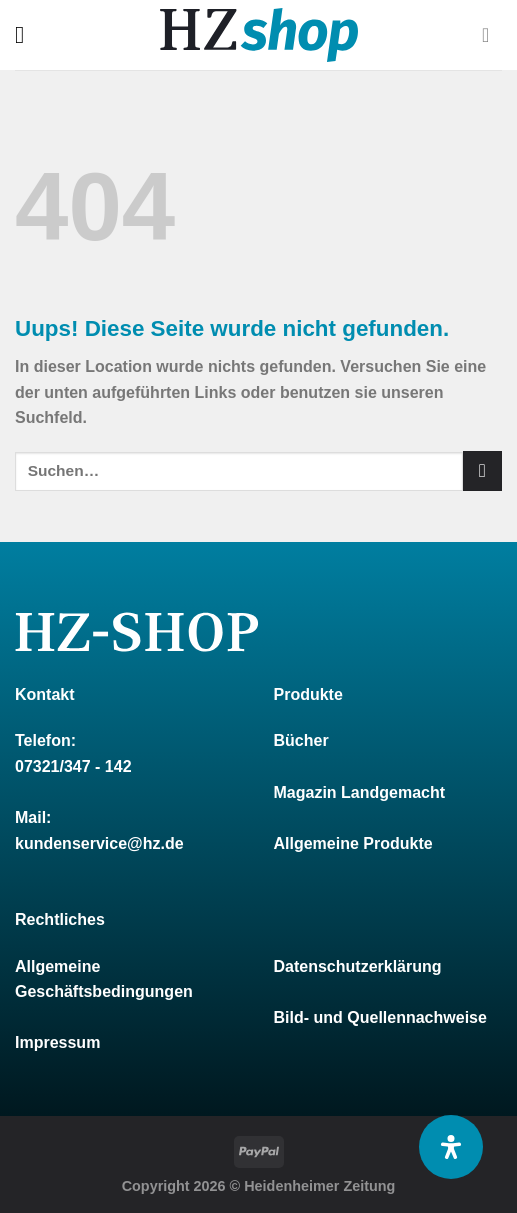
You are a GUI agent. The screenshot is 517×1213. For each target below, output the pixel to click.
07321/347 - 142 (73, 766)
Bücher (301, 740)
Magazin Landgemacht (360, 792)
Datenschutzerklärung (358, 966)
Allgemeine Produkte (353, 843)
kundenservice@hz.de (99, 843)
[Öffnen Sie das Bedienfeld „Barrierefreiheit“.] (451, 1147)
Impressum (57, 1042)
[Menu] (27, 34)
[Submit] (482, 470)
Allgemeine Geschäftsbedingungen (104, 979)
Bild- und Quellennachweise (380, 1017)
